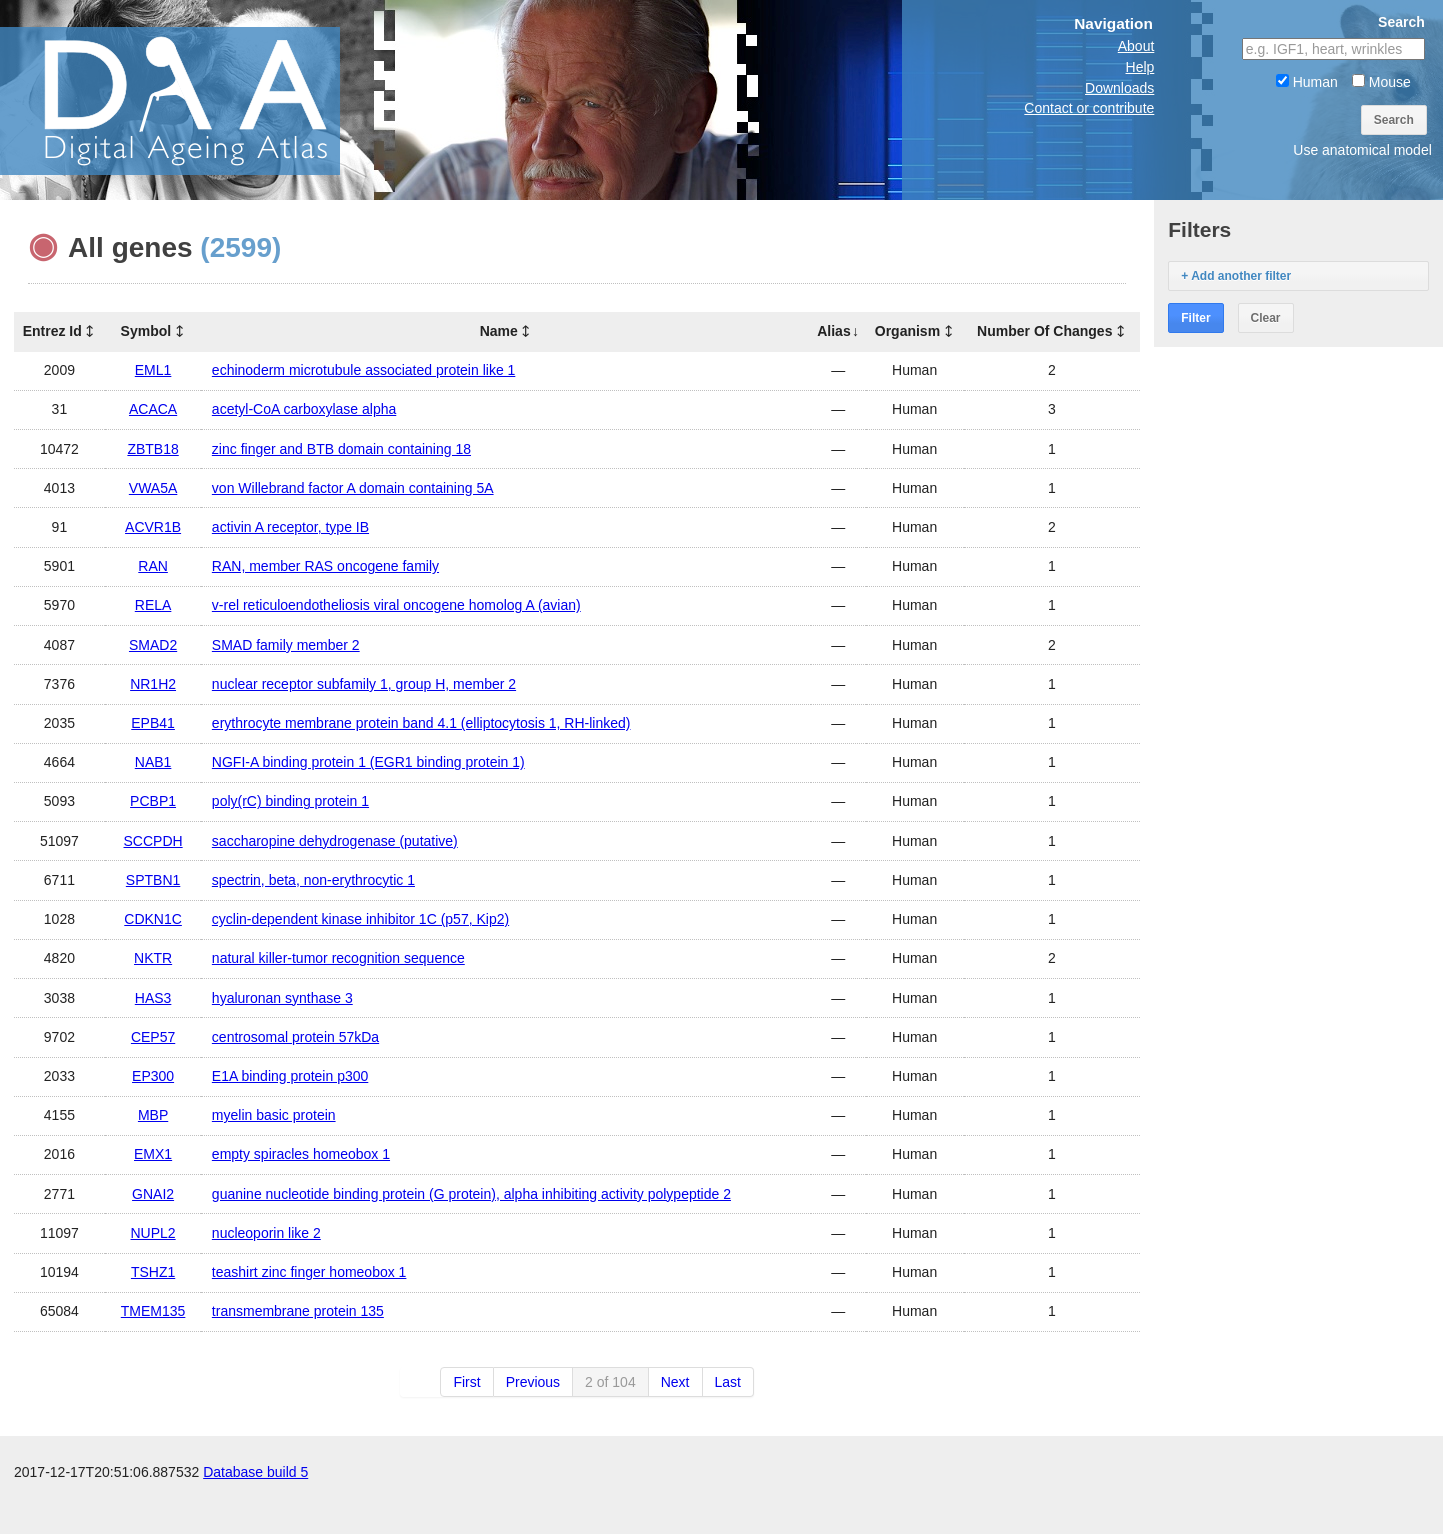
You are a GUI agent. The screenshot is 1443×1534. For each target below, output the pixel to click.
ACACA (153, 409)
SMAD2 (153, 645)
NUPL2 (153, 1233)
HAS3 (153, 998)
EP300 (153, 1076)
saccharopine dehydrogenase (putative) (335, 841)
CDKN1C (153, 919)
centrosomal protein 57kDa (295, 1037)
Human (1307, 82)
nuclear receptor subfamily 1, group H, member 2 (364, 684)
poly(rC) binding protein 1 (290, 801)
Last (728, 1382)
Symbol (146, 331)
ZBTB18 (152, 449)
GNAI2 (153, 1194)
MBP (153, 1115)
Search (1394, 120)
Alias (833, 331)
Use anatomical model (1362, 150)
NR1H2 (153, 684)
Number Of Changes (1044, 331)
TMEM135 (153, 1311)
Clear (1266, 318)
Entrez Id (52, 331)
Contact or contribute (1089, 108)
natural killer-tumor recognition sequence (338, 958)
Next (675, 1382)
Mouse (1381, 82)
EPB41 (153, 723)
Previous (533, 1382)
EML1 (153, 370)
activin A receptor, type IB (290, 527)
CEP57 (153, 1037)
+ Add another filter (1236, 276)
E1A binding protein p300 (290, 1076)
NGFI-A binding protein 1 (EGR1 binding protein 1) (368, 762)
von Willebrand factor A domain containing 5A (353, 488)
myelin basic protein (274, 1115)
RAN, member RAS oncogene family (325, 566)
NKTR (153, 958)
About (1136, 46)
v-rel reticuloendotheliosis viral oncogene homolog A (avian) (396, 605)
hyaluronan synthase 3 (282, 998)
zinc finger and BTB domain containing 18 (341, 449)
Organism (907, 331)
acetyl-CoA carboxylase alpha (304, 409)
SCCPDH (153, 841)
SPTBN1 (153, 880)
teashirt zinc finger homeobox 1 (309, 1272)
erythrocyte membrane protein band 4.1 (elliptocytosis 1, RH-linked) (421, 723)
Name (499, 331)
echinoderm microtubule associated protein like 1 (364, 370)
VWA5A (153, 488)
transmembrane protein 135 (298, 1311)
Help (1140, 67)
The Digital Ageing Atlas (200, 100)
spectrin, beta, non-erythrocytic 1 (313, 880)
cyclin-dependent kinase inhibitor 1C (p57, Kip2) (360, 919)
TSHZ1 (153, 1272)
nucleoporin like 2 (266, 1233)
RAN (153, 566)
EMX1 (153, 1154)
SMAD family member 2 (286, 645)
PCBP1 (153, 801)
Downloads (1119, 88)
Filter (1195, 318)
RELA (153, 605)
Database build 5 (255, 1514)
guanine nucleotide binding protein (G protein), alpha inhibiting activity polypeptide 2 (471, 1194)
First (466, 1382)
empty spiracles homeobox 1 (301, 1154)
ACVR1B (153, 527)
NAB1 (153, 762)
